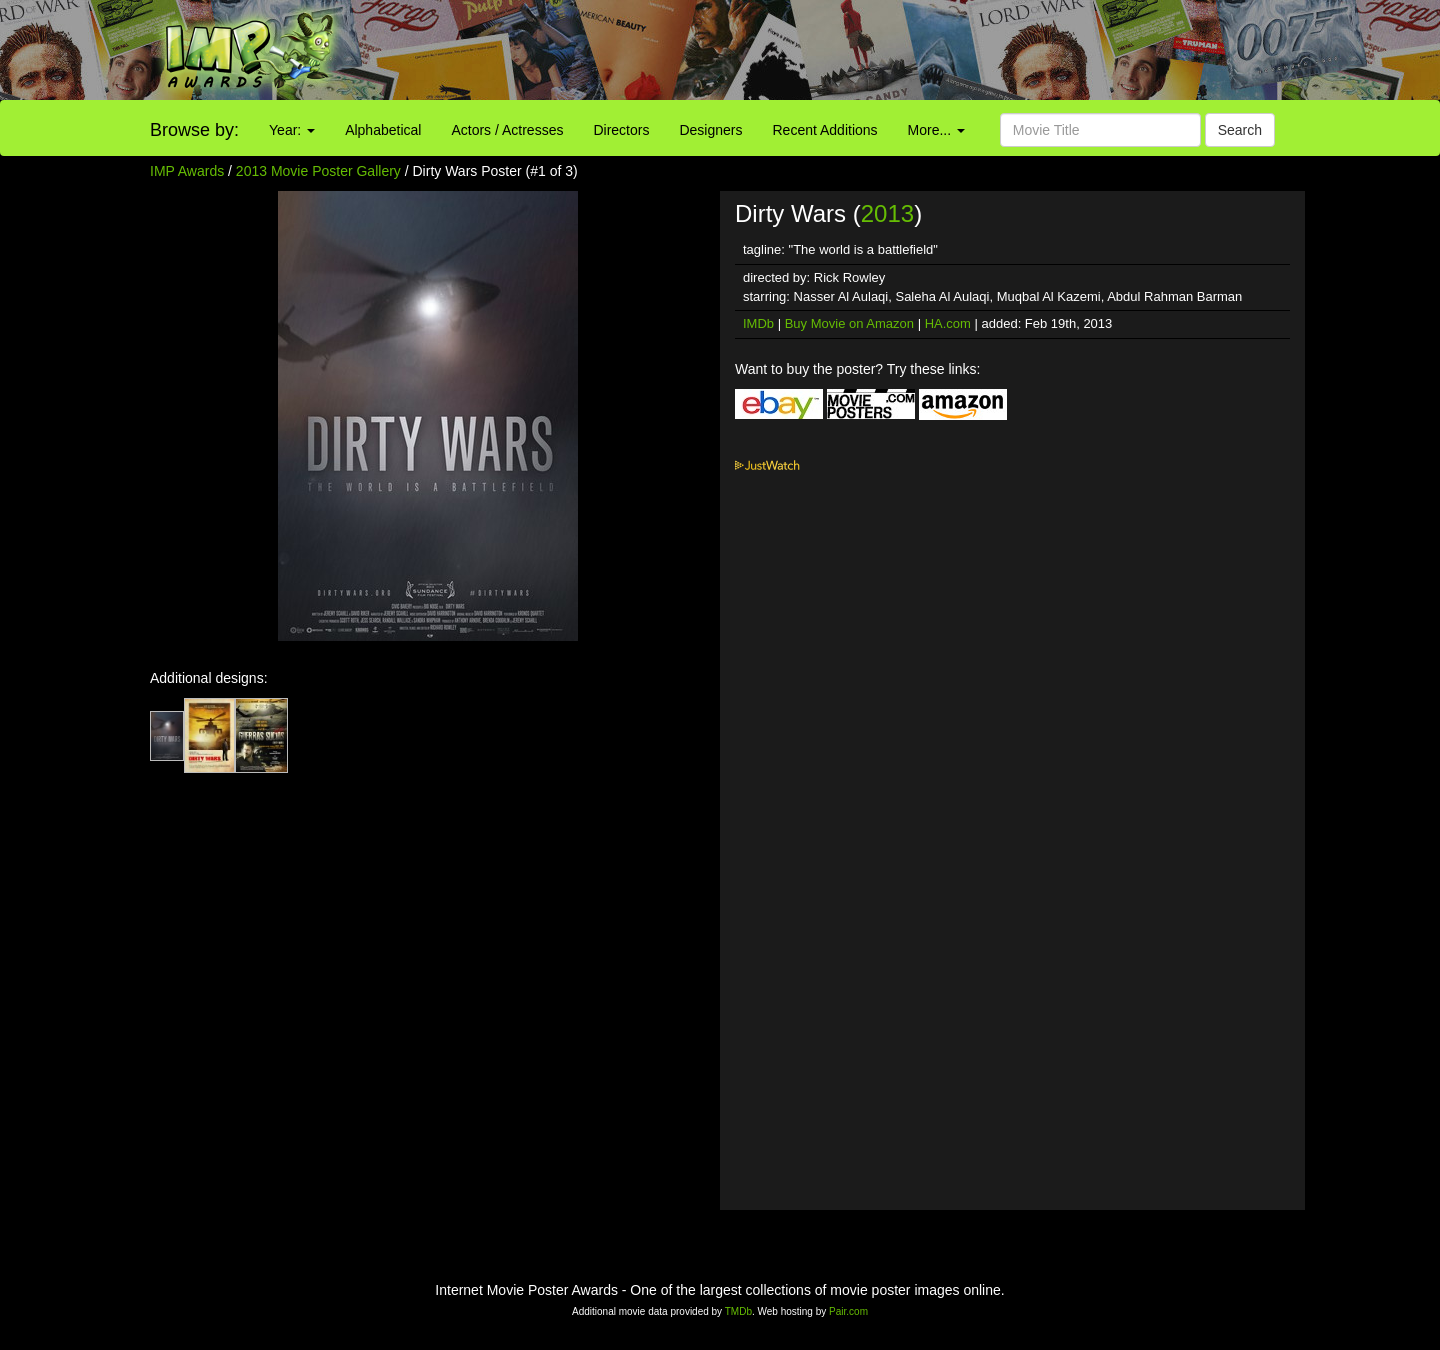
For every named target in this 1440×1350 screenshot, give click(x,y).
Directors (621, 130)
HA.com (948, 323)
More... (936, 130)
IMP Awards (187, 171)
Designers (710, 130)
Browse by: (194, 130)
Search (1240, 130)
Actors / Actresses (507, 130)
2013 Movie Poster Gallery (318, 171)
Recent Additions (825, 130)
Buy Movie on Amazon (849, 323)
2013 (887, 213)
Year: (292, 130)
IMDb (758, 323)
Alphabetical (383, 130)
